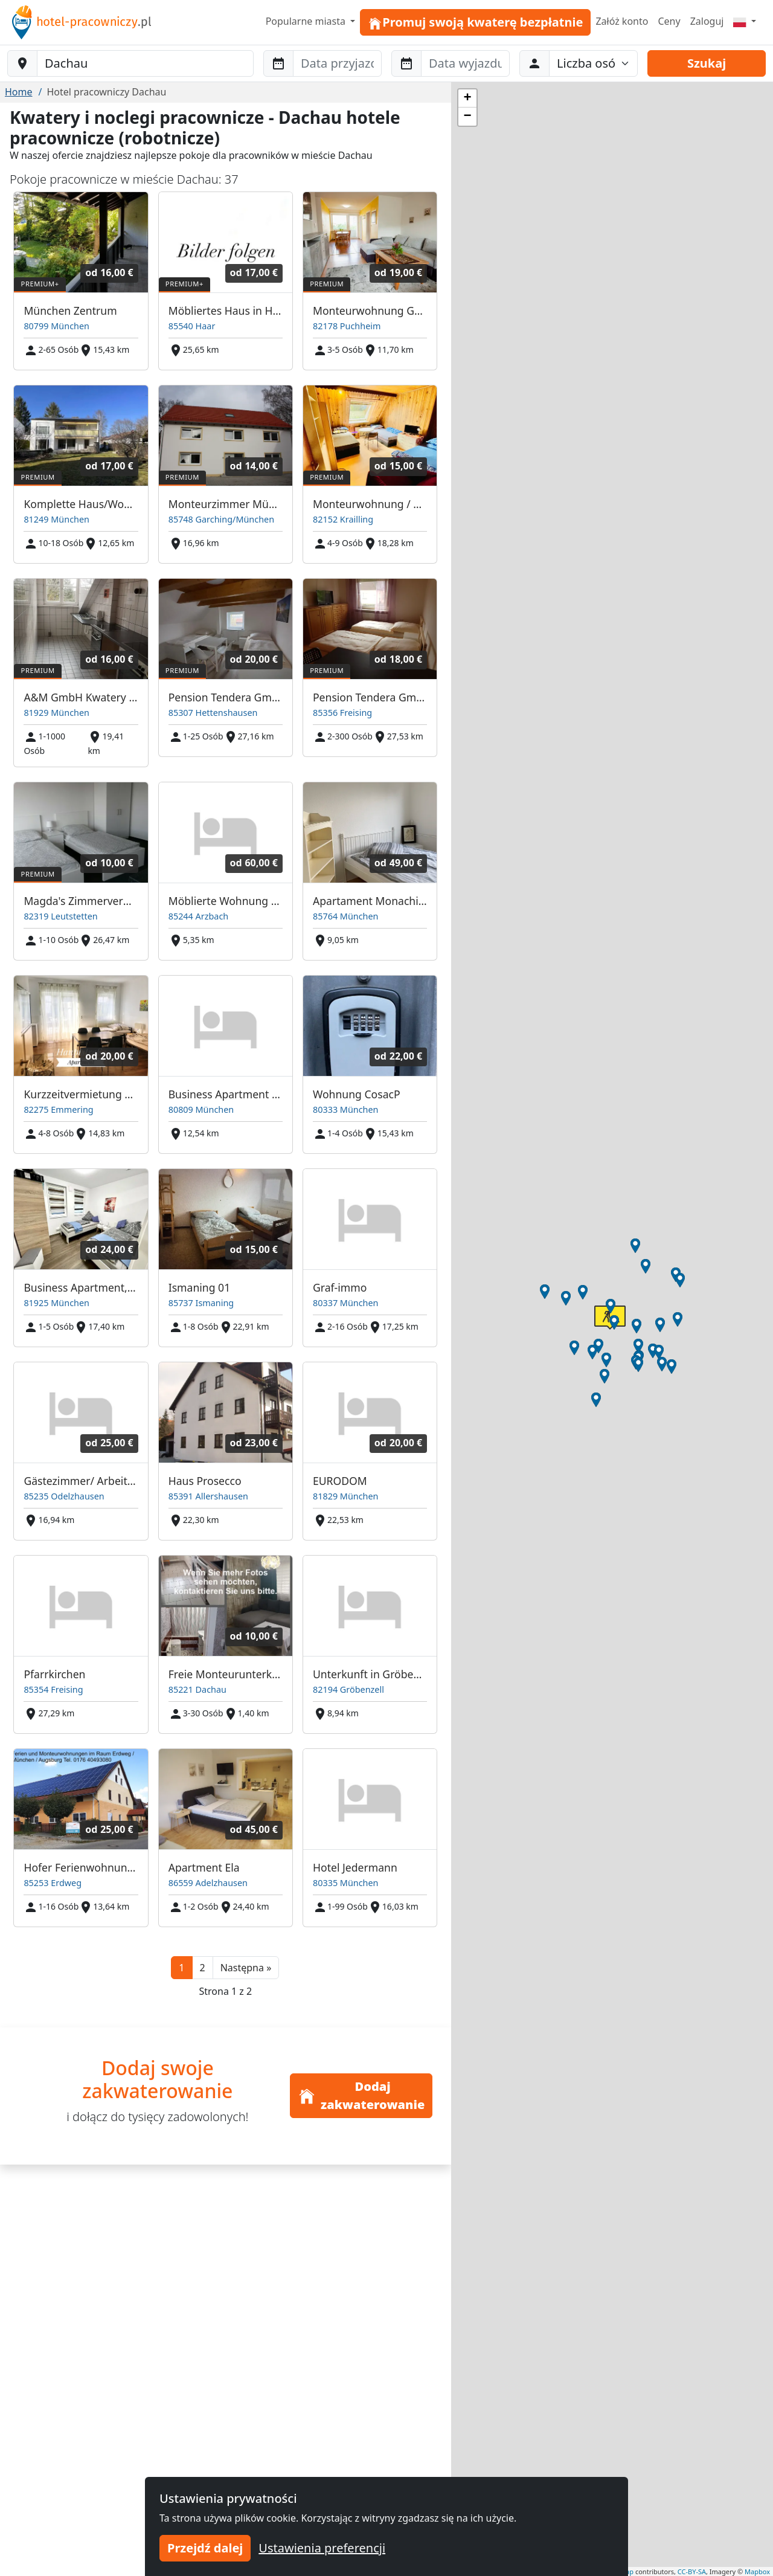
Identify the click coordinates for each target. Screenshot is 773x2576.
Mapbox (757, 2571)
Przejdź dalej (205, 2548)
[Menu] (744, 21)
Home (19, 91)
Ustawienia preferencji (321, 2548)
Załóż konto (621, 21)
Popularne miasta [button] (307, 21)
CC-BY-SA (692, 2571)
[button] (246, 1967)
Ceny (669, 21)
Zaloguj (707, 21)
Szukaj (706, 63)
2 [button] (202, 1967)
